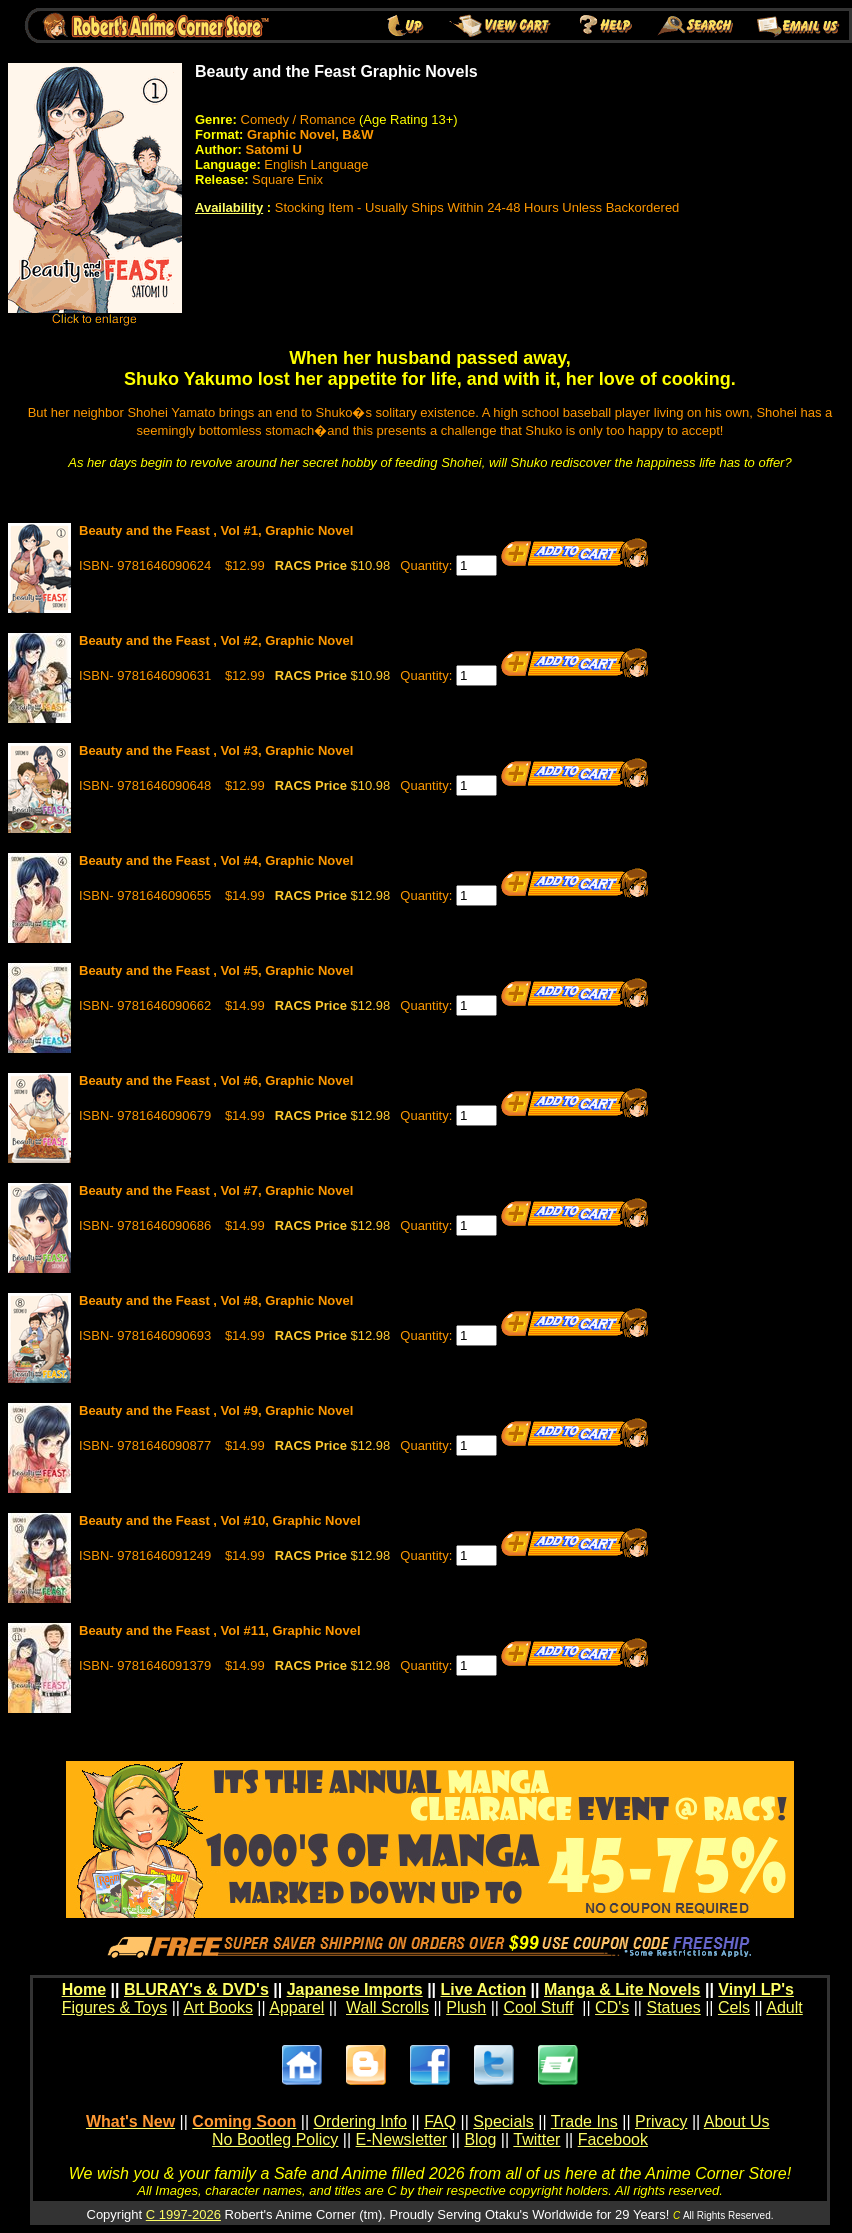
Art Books (218, 2007)
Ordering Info (360, 2121)
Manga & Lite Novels (622, 1989)
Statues (673, 2007)
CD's (612, 2007)
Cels (734, 2007)
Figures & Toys (115, 2007)
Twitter (536, 2139)
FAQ (440, 2121)
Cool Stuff (538, 2007)
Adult (784, 2007)
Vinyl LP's (756, 1989)
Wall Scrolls (387, 2007)
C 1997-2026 (183, 2214)
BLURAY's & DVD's (196, 1989)
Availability (229, 207)
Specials (503, 2121)
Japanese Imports (355, 1989)
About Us (737, 2121)
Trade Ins (584, 2121)
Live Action (484, 1989)
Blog (480, 2139)
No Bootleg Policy (275, 2139)
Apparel (296, 2007)
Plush (466, 2007)
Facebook (613, 2139)
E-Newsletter (402, 2139)
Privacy (661, 2121)
